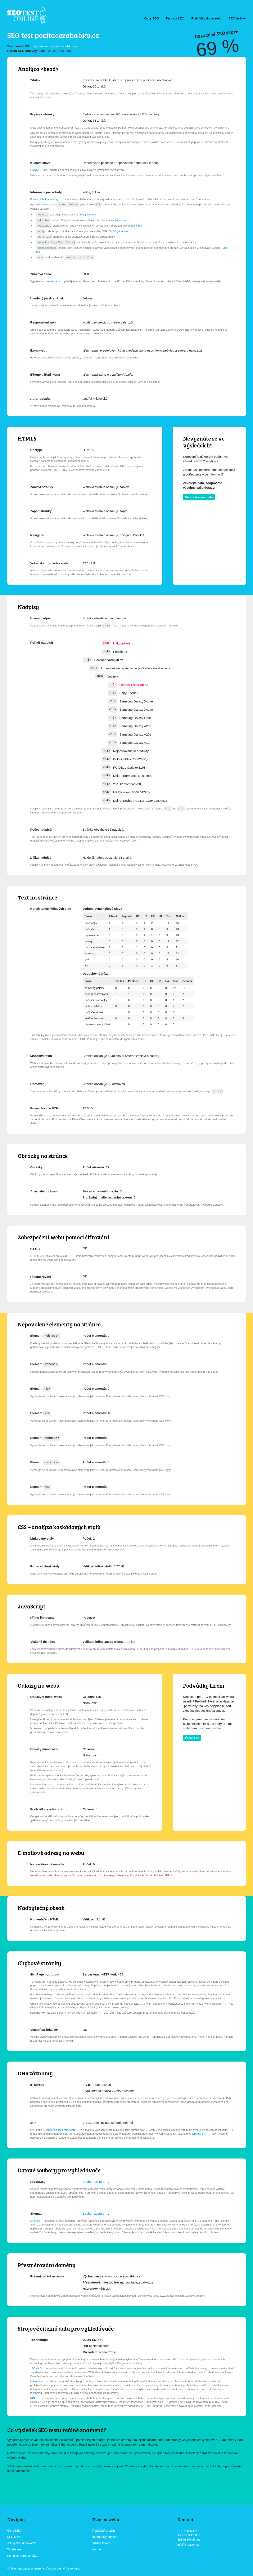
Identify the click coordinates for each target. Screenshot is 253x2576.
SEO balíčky (237, 18)
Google (34, 169)
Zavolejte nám (209, 504)
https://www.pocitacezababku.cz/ (54, 46)
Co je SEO (151, 18)
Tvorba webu (15, 2544)
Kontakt (97, 2544)
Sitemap (35, 2216)
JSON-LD (36, 2363)
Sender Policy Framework (60, 2125)
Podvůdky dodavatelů (206, 18)
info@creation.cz (188, 2540)
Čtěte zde (209, 1747)
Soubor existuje (93, 2177)
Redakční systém (103, 2526)
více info (91, 214)
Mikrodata (36, 2376)
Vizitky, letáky (101, 2538)
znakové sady (52, 279)
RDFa (33, 2393)
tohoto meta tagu (50, 199)
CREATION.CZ (92, 2564)
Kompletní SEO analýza (23, 2551)
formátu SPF (199, 2129)
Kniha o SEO (175, 18)
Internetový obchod (104, 2532)
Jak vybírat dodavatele (22, 2538)
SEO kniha (14, 2532)
